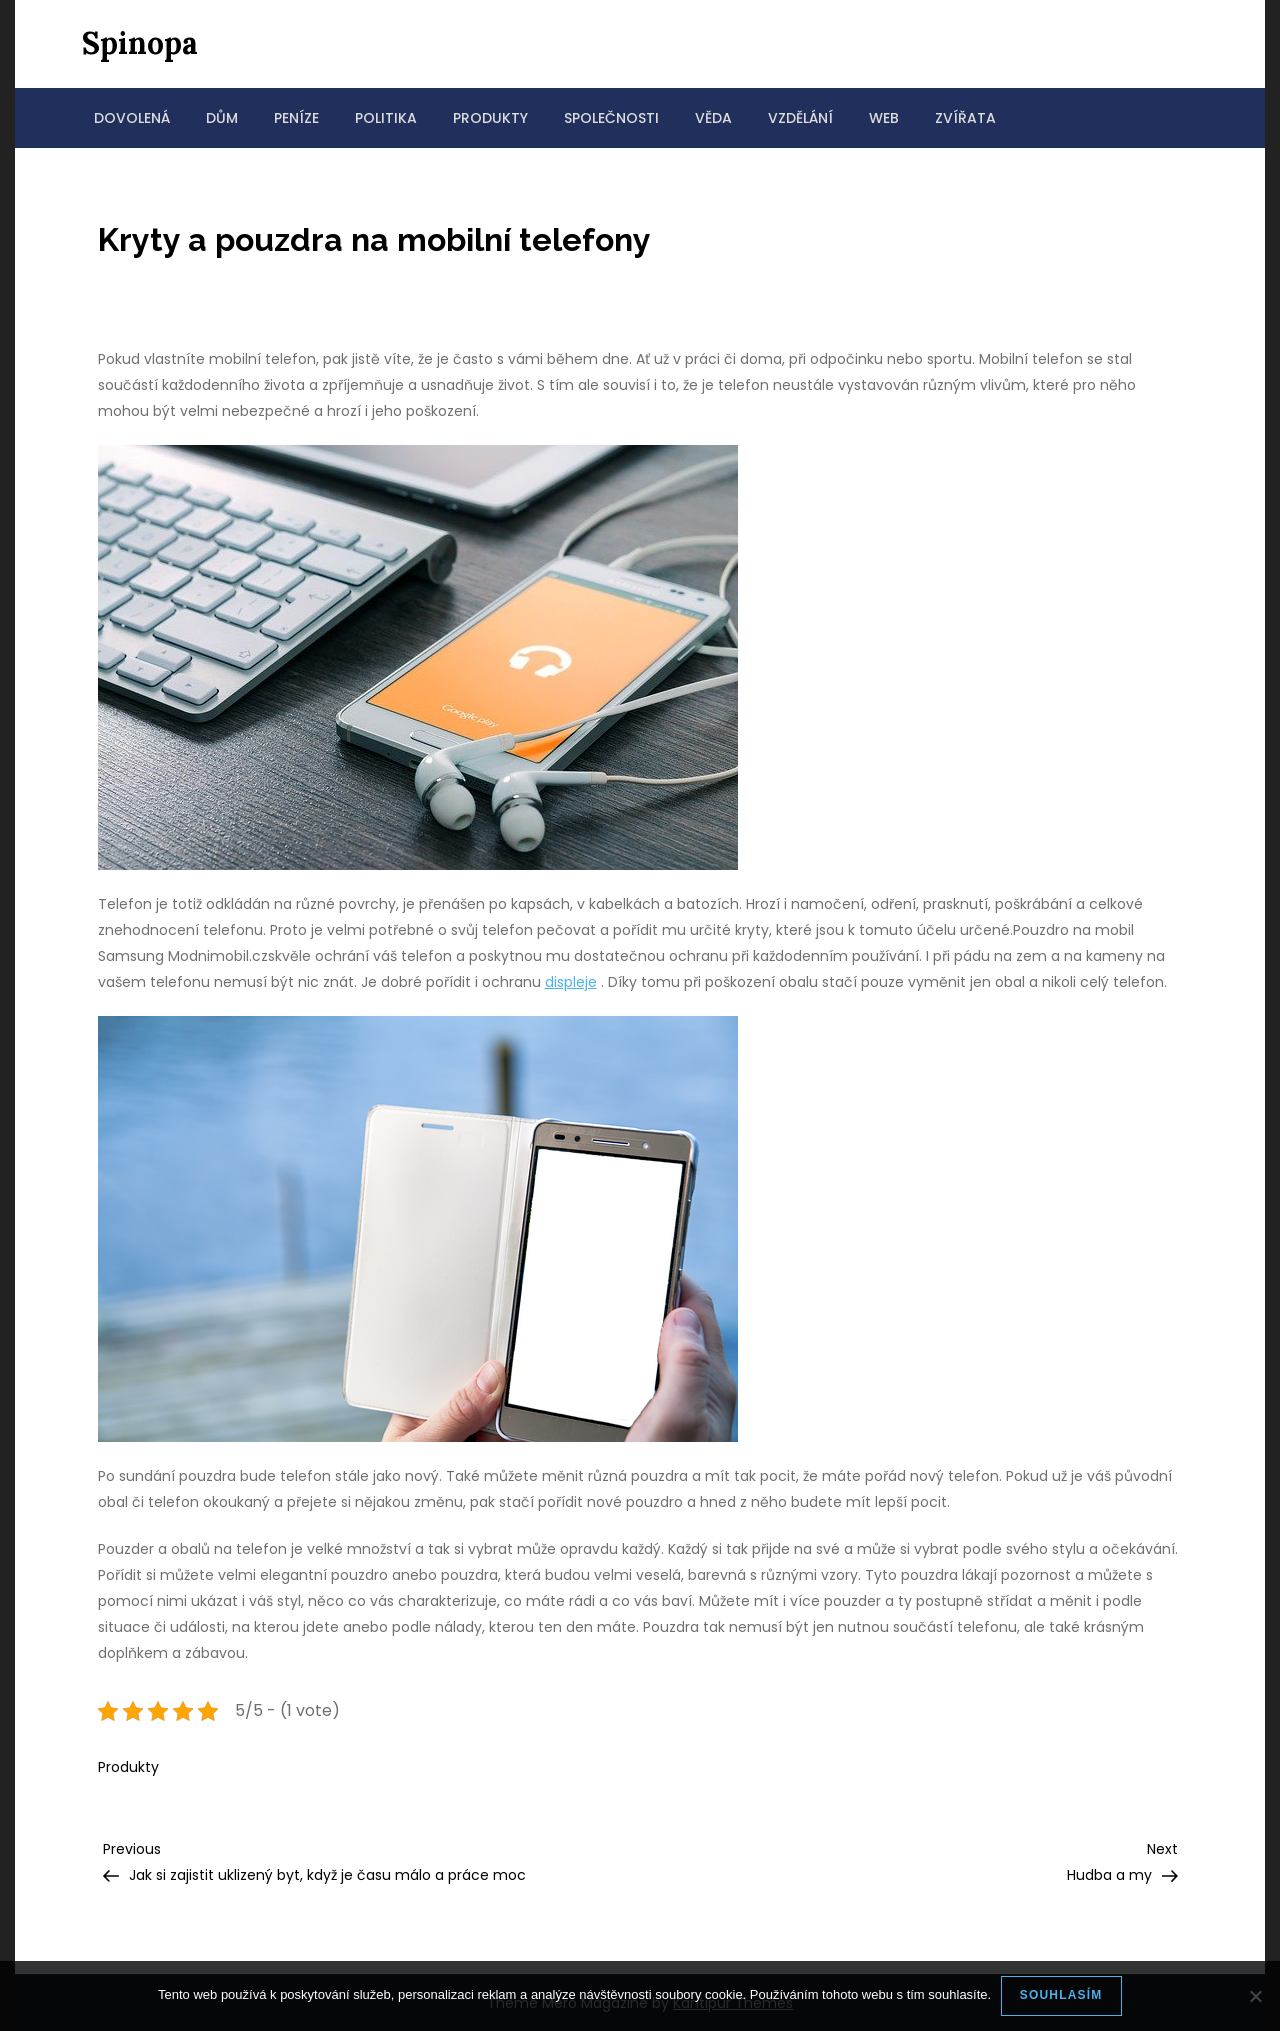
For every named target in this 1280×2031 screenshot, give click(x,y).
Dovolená (132, 118)
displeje (571, 982)
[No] (1255, 1996)
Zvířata (965, 118)
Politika (386, 118)
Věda (713, 118)
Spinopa (140, 43)
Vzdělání (800, 118)
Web (884, 118)
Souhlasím (1061, 1995)
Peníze (296, 118)
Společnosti (611, 118)
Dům (222, 118)
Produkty (490, 118)
